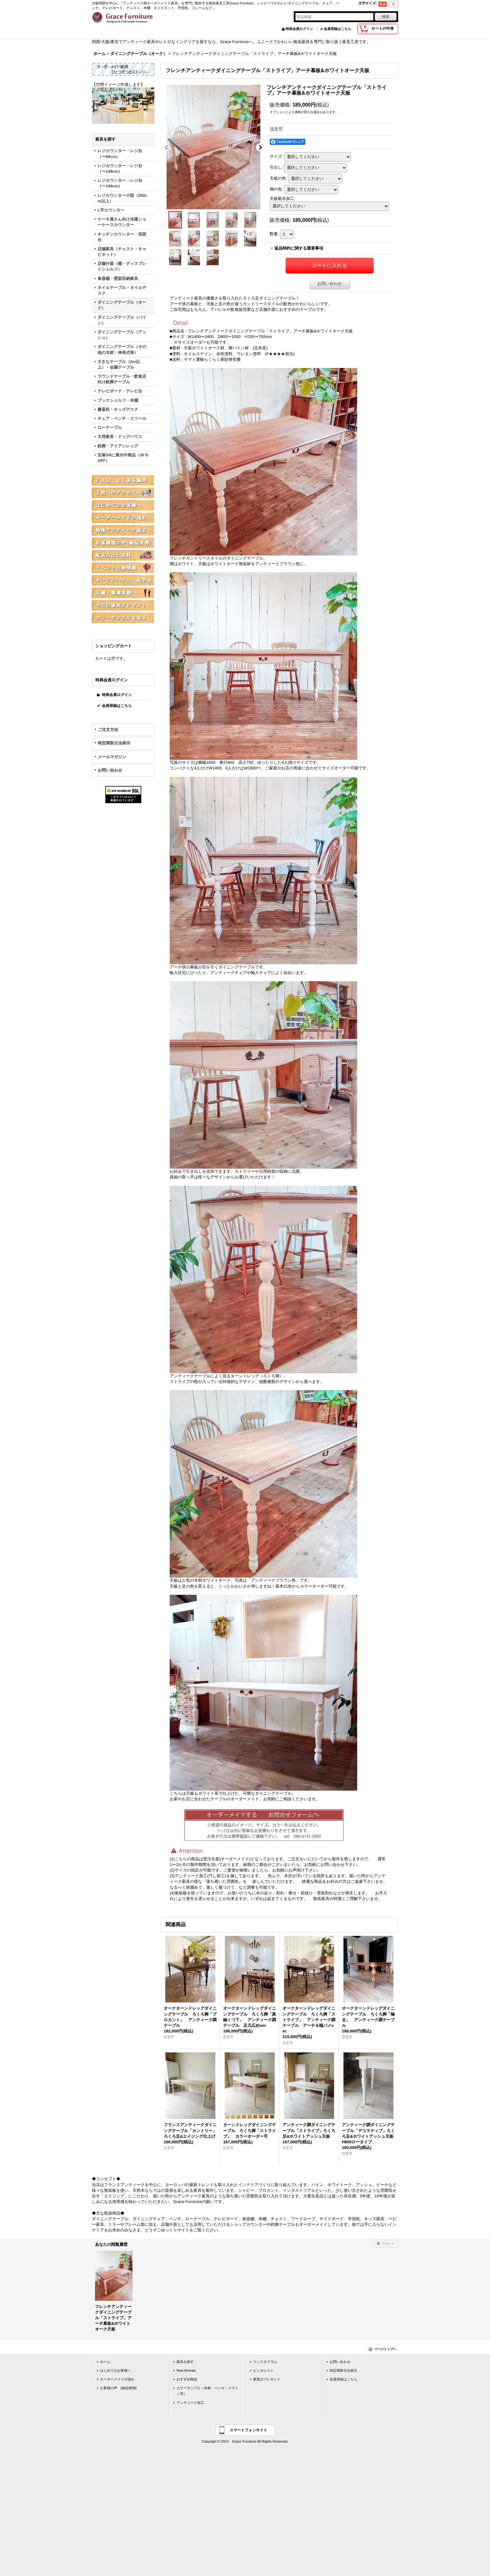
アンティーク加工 (190, 2402)
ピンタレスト (263, 2370)
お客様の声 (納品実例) (118, 2388)
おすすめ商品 (187, 2379)
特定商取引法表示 (114, 743)
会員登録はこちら (337, 29)
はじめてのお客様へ (115, 2370)
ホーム (105, 2362)
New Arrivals (186, 2370)
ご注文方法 (108, 729)
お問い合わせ (110, 770)
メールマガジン (112, 756)
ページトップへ (385, 2349)
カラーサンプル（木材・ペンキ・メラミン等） (207, 2390)
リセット (388, 2243)
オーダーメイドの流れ (117, 2379)
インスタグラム (265, 2362)
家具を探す (185, 2362)
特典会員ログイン (299, 29)
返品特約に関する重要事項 (298, 248)
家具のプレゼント (267, 2379)
